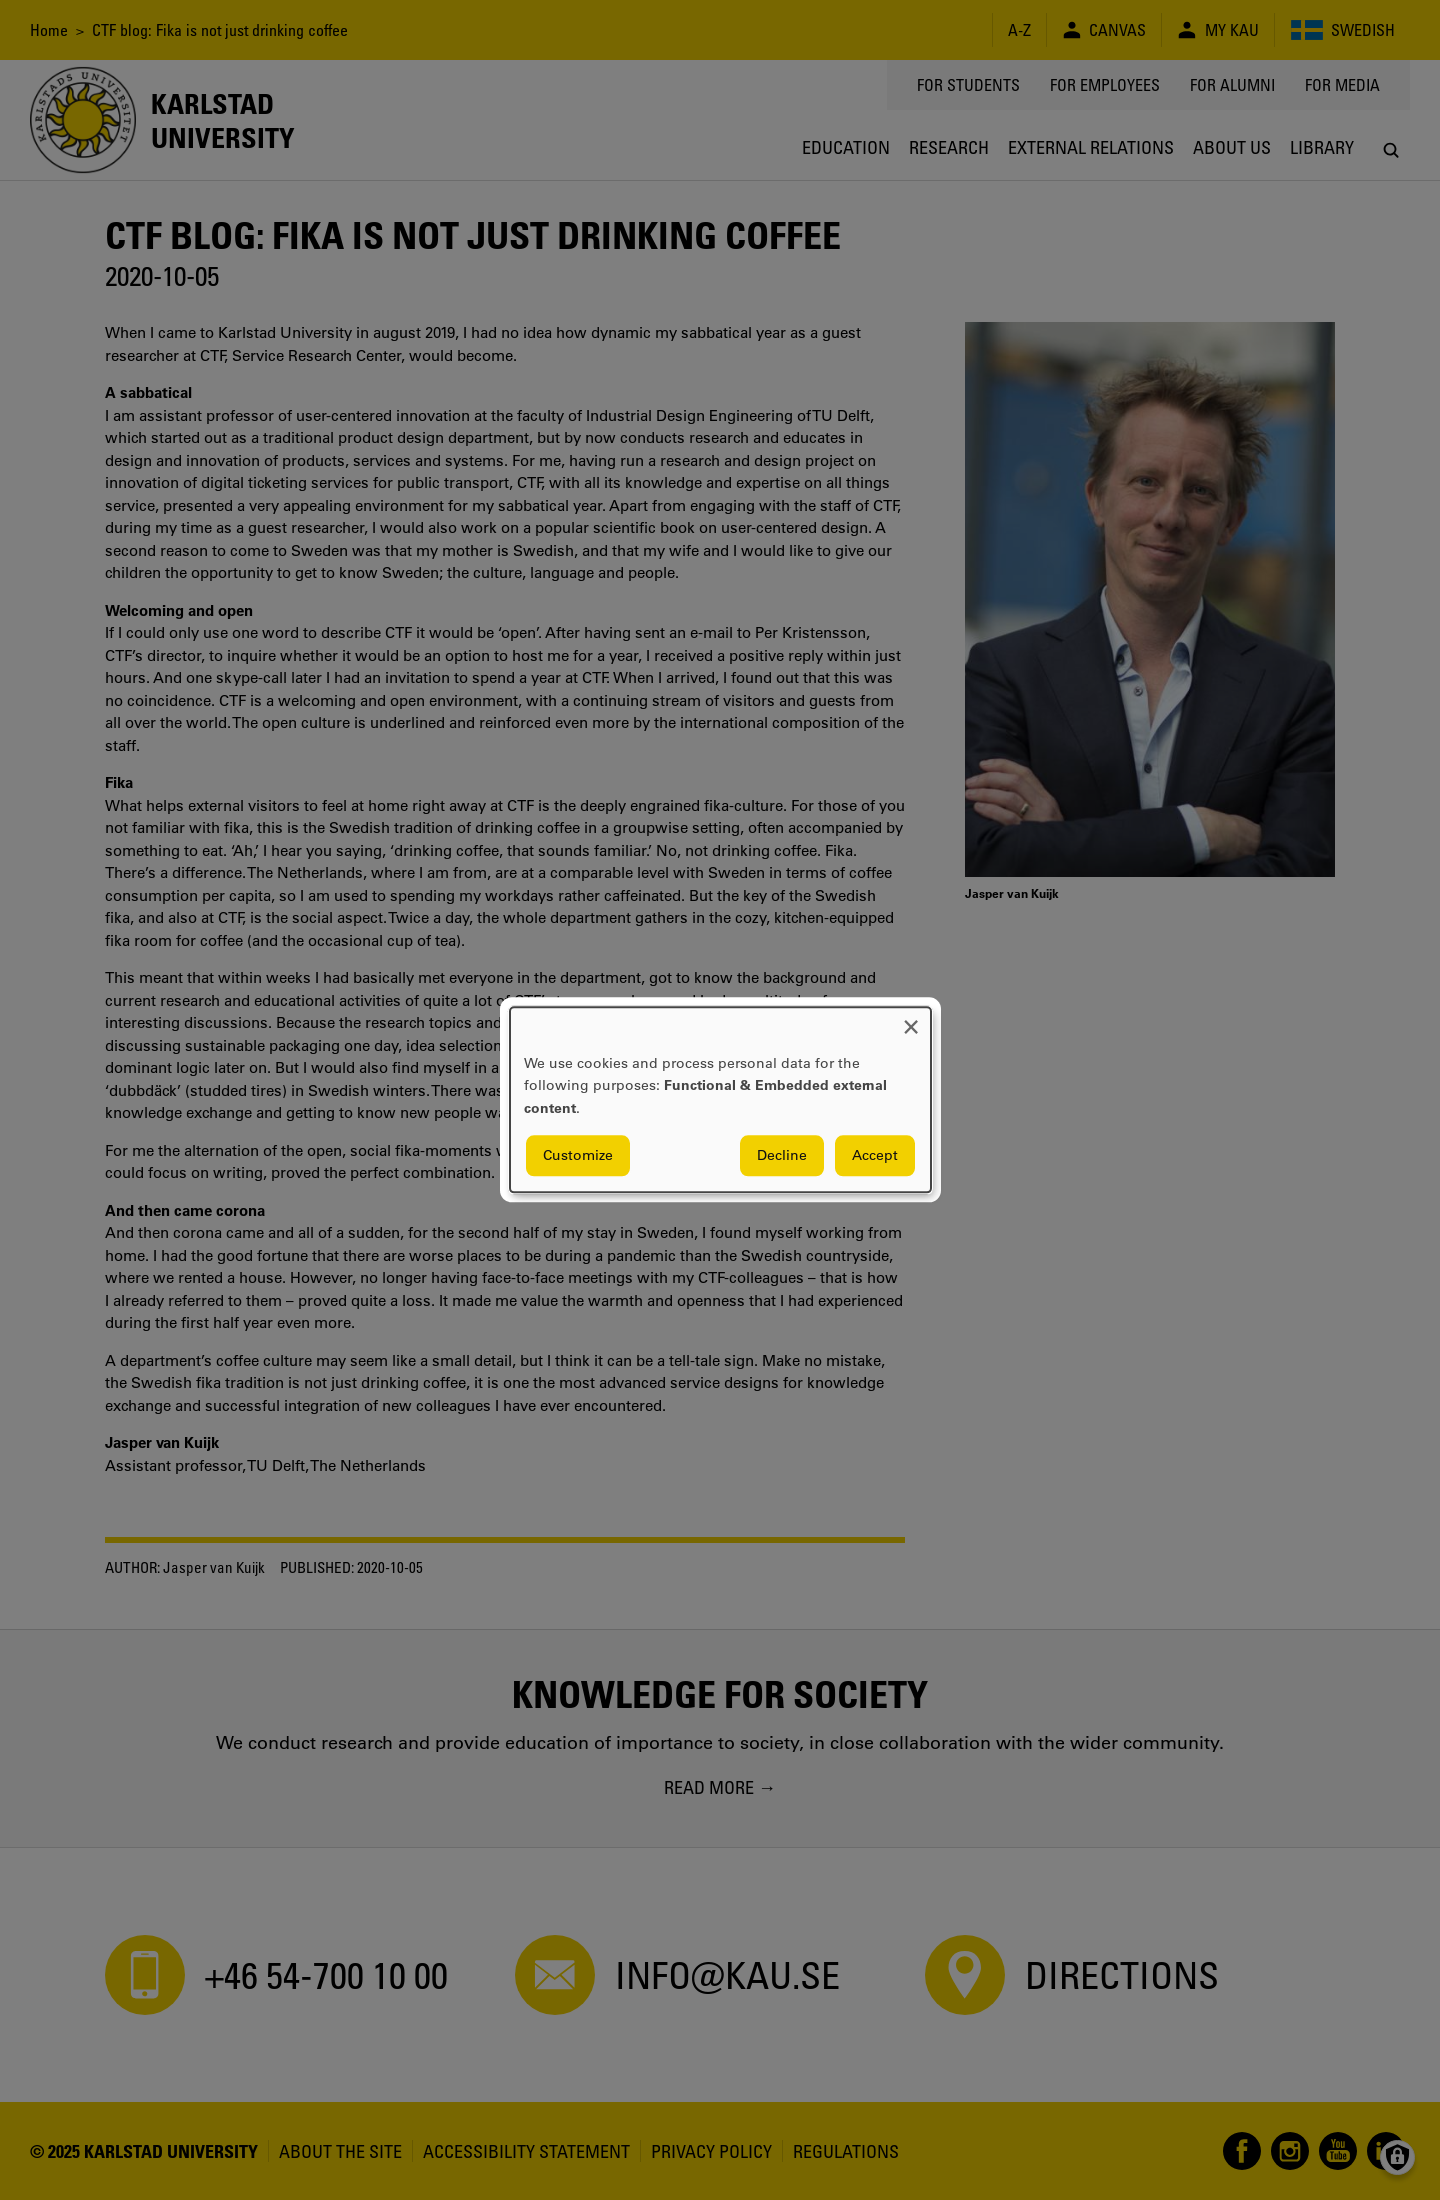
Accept (875, 1156)
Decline (782, 1156)
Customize (578, 1156)
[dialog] (720, 1099)
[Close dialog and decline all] (911, 1019)
